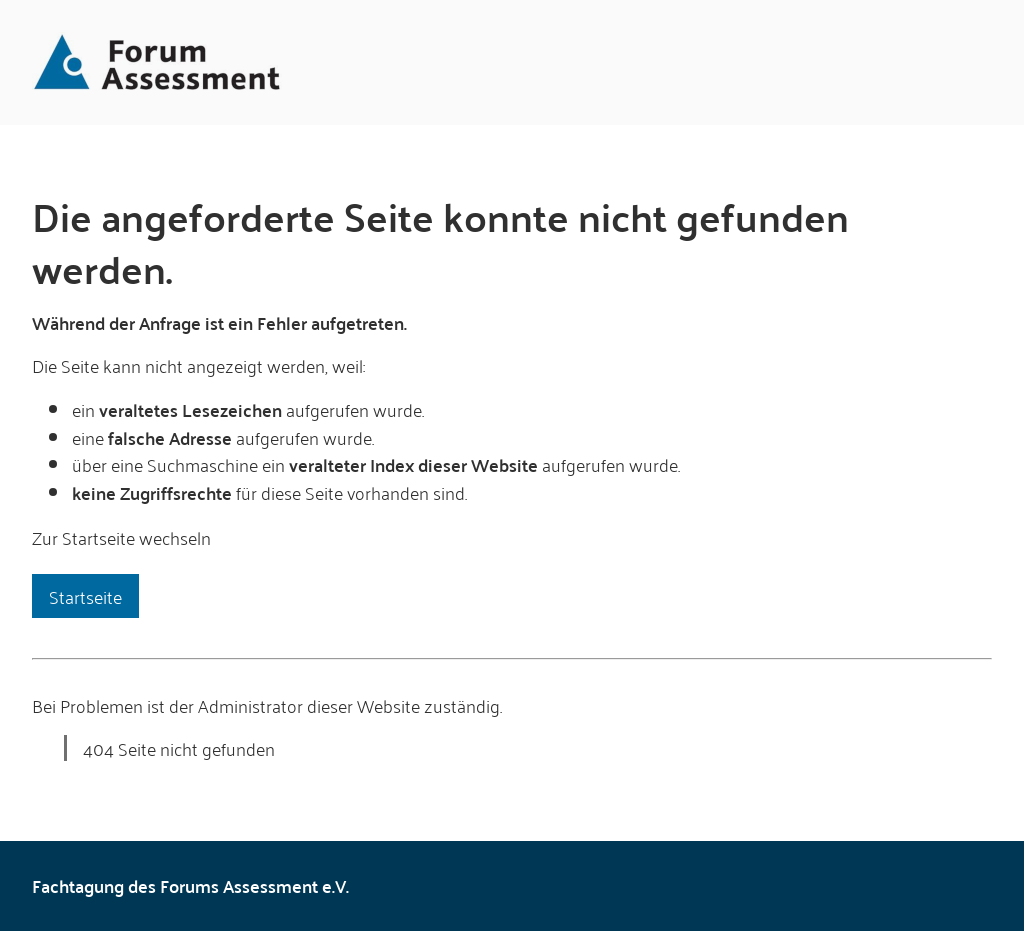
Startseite (85, 596)
